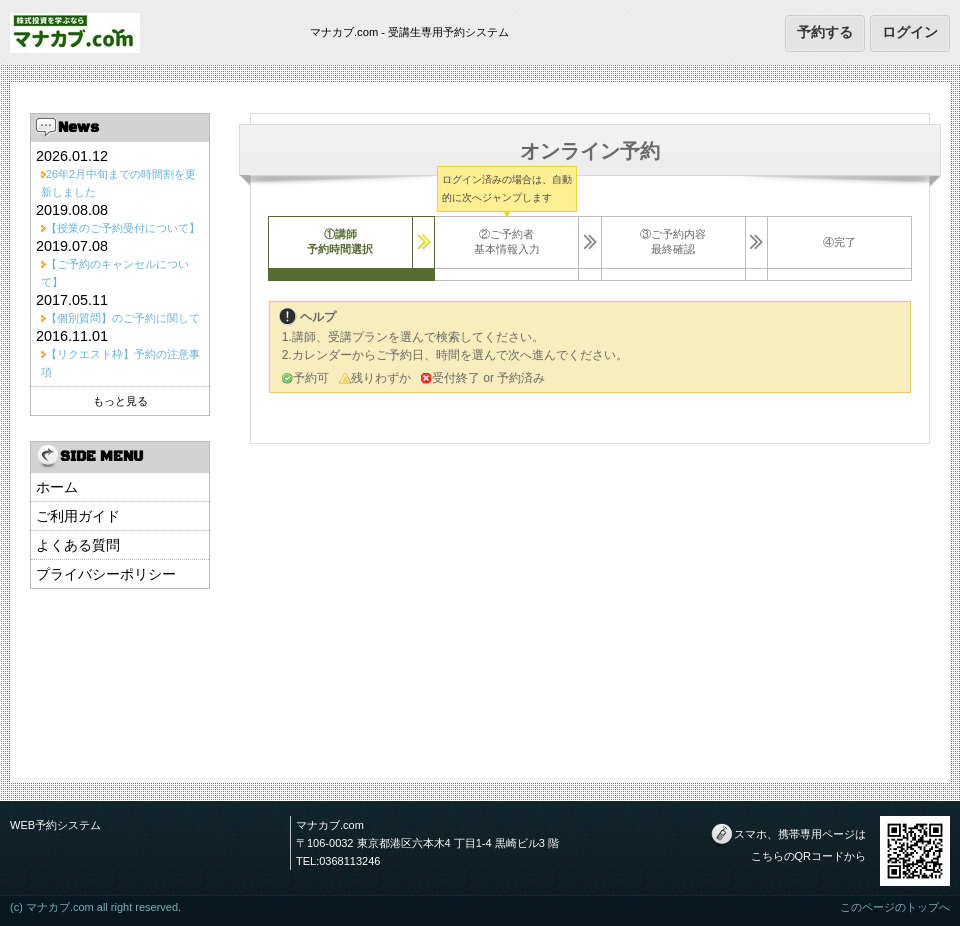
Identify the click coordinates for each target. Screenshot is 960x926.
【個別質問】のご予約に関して (123, 318)
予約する (825, 32)
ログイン (910, 32)
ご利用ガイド (78, 516)
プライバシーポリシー (106, 574)
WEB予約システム (55, 825)
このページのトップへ (895, 907)
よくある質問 (78, 545)
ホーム (57, 487)
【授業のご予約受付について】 (123, 228)
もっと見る (120, 401)
